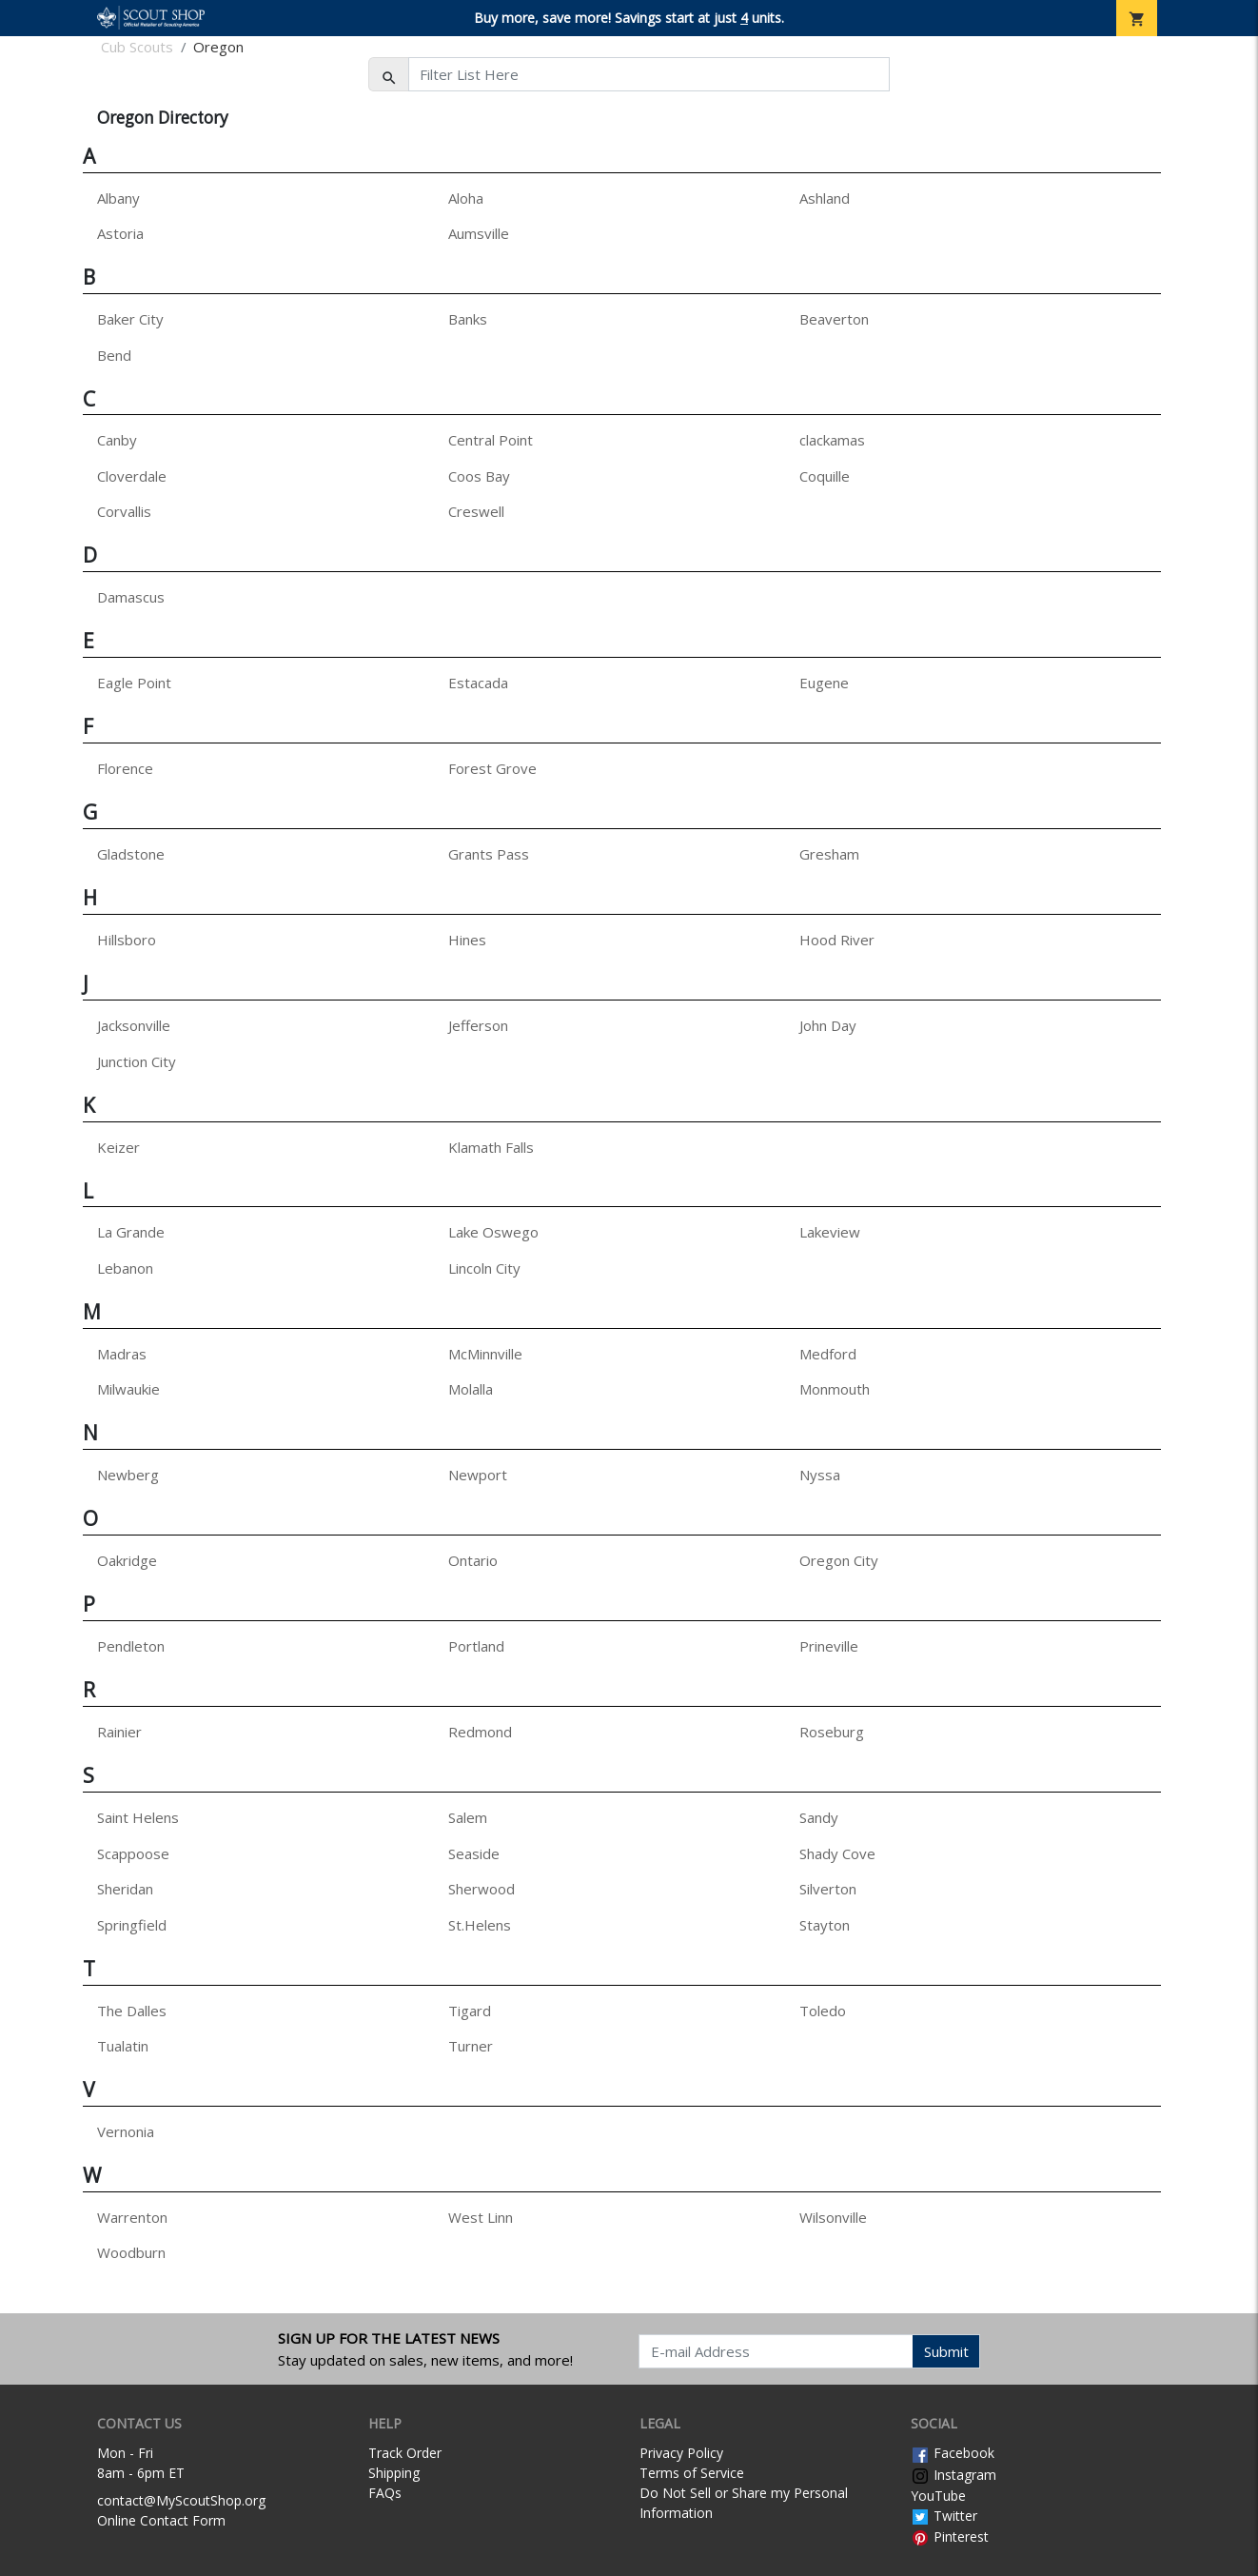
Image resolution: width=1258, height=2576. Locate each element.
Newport (477, 1474)
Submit (946, 2351)
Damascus (131, 596)
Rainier (119, 1731)
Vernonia (125, 2131)
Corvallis (124, 511)
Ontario (473, 1560)
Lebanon (125, 1268)
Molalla (470, 1388)
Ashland (824, 198)
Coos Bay (479, 475)
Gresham (829, 853)
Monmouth (834, 1388)
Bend (114, 355)
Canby (117, 439)
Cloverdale (132, 475)
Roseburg (831, 1731)
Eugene (824, 682)
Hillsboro (126, 939)
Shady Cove (837, 1853)
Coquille (824, 475)
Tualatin (122, 2045)
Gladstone (131, 853)
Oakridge (127, 1560)
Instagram (953, 2475)
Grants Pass (488, 853)
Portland (476, 1645)
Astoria (120, 233)
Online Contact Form (161, 2520)
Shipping (394, 2473)
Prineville (828, 1645)
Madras (122, 1353)
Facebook (952, 2453)
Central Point (490, 439)
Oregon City (838, 1560)
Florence (125, 768)
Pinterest (950, 2536)
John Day (827, 1025)
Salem (467, 1817)
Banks (467, 318)
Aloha (465, 198)
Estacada (478, 682)
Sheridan (125, 1888)
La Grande (131, 1231)
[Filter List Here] (649, 74)
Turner (470, 2045)
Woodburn (131, 2252)
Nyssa (819, 1474)
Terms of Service (691, 2473)
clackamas (832, 439)
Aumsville (478, 233)
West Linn (480, 2217)
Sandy (818, 1817)
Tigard (469, 2010)
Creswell (476, 511)
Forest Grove (492, 768)
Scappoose (133, 1853)
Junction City (136, 1061)
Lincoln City (484, 1268)
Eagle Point (134, 682)
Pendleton (131, 1645)
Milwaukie (128, 1388)
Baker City (130, 318)
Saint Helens (138, 1817)
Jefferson (478, 1025)
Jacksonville (133, 1025)
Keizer (118, 1147)
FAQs (385, 2493)
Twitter (944, 2516)
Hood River (837, 939)
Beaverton (834, 318)
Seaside (474, 1853)
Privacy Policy (681, 2453)
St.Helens (479, 1924)
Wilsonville (833, 2217)
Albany (118, 198)
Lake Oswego (493, 1231)
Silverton (827, 1888)
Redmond (480, 1731)
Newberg (128, 1474)
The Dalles (132, 2010)
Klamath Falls (491, 1147)
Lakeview (829, 1231)
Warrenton (132, 2217)
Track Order (405, 2453)
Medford (827, 1353)
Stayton (824, 1924)
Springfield (132, 1924)
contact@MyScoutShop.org (181, 2500)
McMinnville (485, 1353)
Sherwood (481, 1888)
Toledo (822, 2010)
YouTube (938, 2496)
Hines (467, 939)
